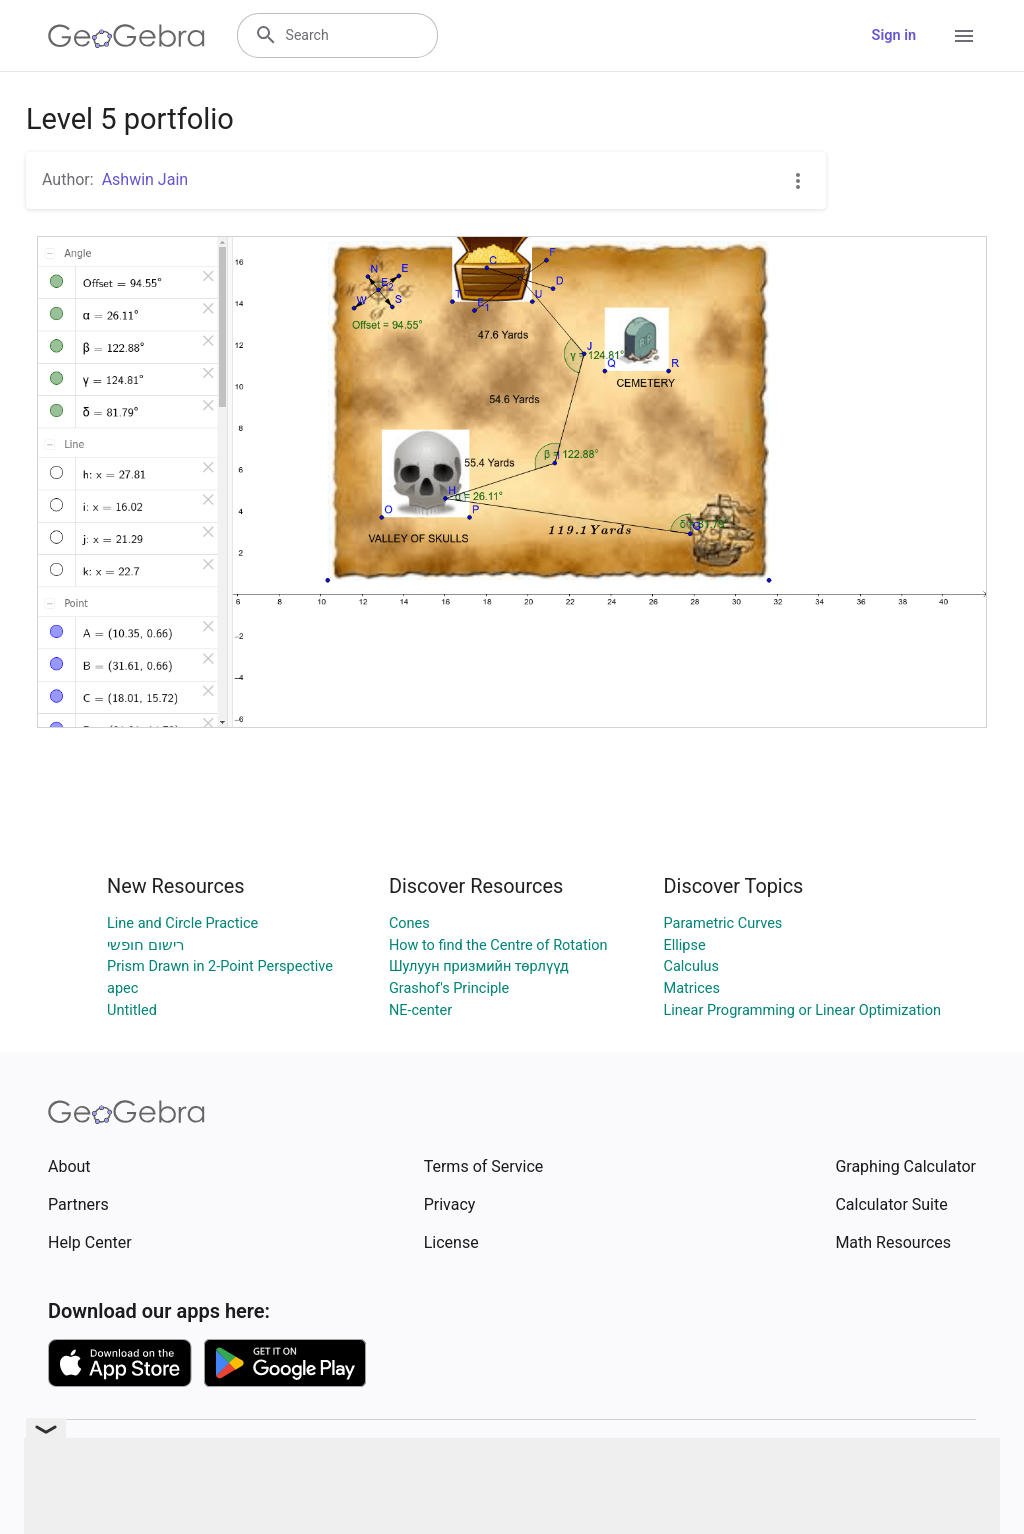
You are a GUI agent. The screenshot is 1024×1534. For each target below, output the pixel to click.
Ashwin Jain (145, 179)
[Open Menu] (964, 36)
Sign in (894, 35)
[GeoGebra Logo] (126, 36)
